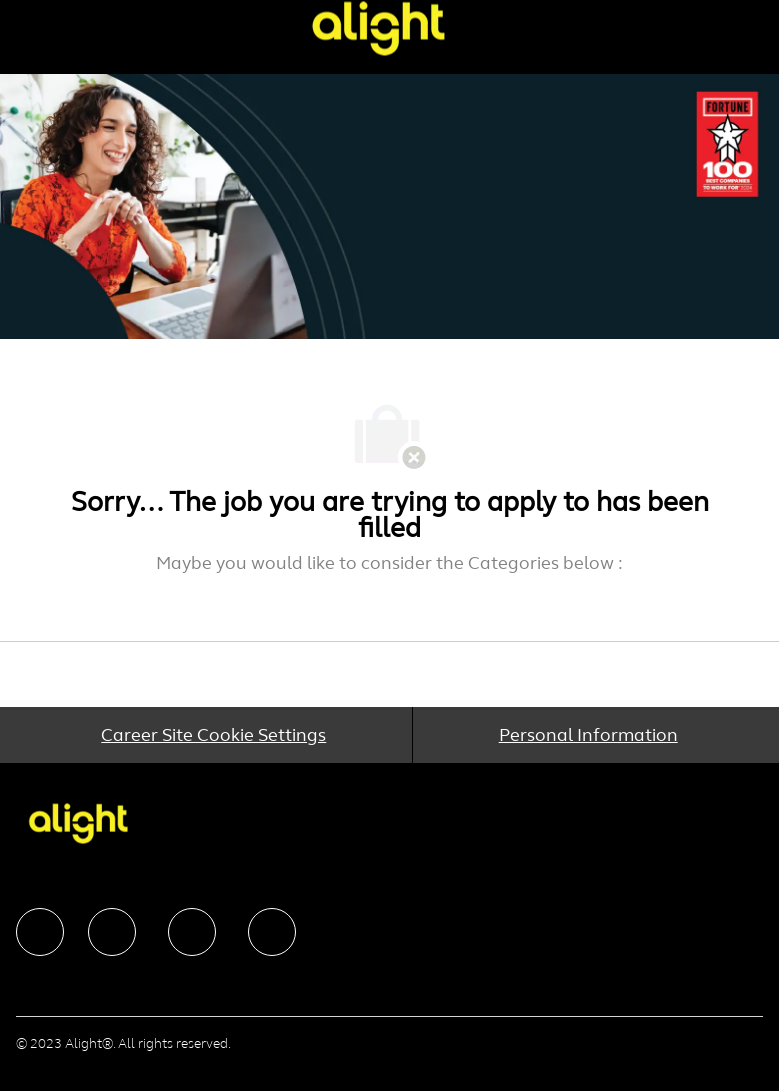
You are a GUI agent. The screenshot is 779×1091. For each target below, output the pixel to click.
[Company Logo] (378, 27)
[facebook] (40, 932)
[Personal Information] (588, 735)
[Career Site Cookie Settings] (213, 735)
